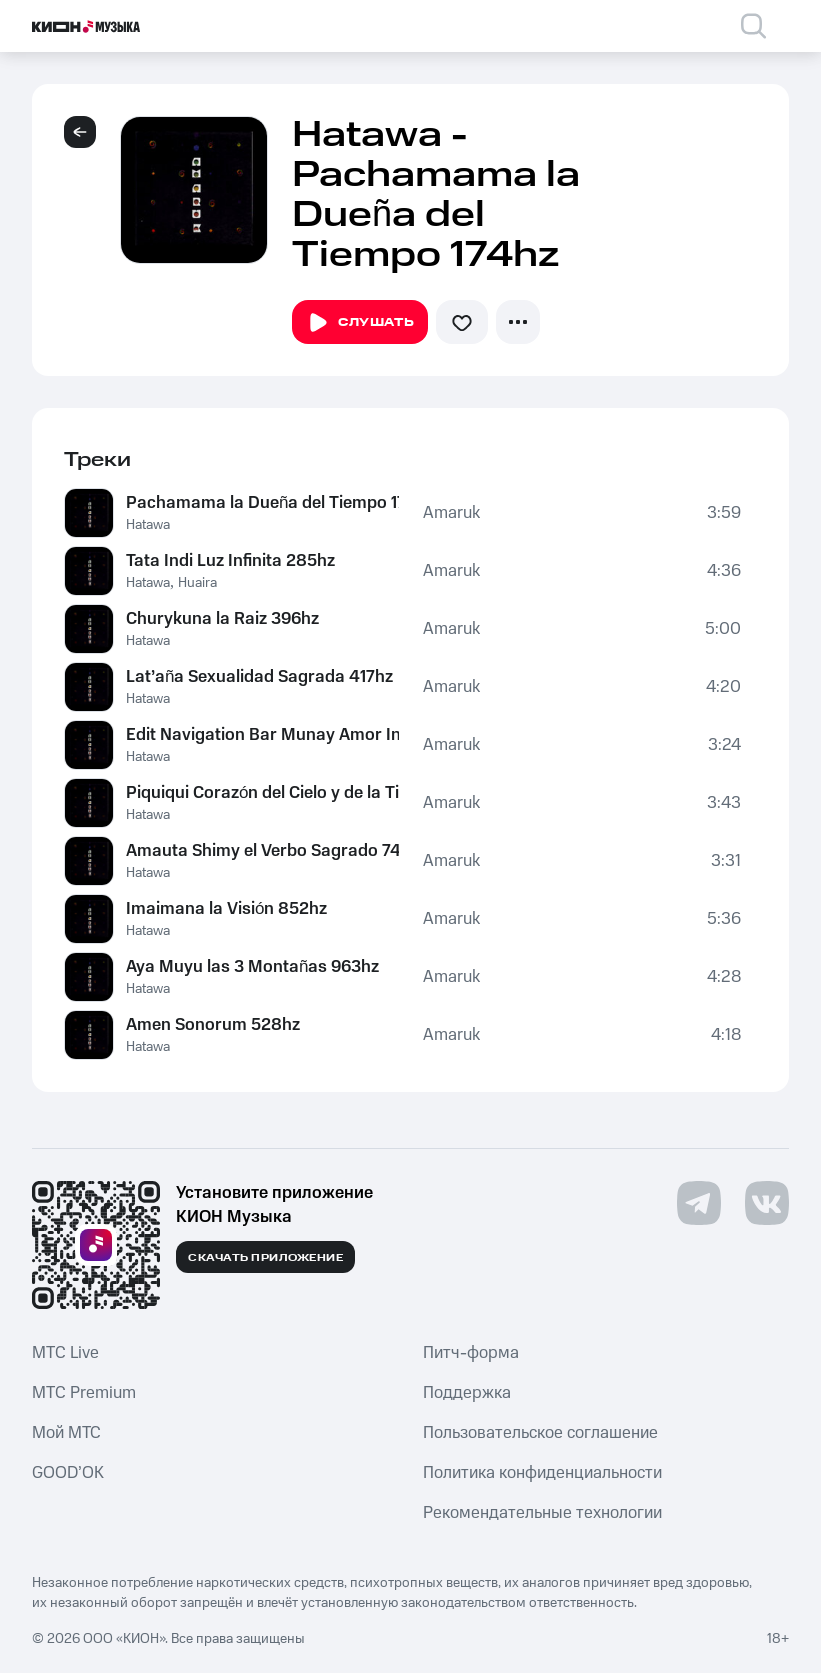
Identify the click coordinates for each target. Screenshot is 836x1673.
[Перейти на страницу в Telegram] (699, 1203)
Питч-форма (471, 1353)
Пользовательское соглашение (540, 1433)
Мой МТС (66, 1433)
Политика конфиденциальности (542, 1473)
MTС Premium (84, 1393)
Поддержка (467, 1393)
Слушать (360, 323)
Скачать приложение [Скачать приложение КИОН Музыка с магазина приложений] (265, 1258)
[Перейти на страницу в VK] (767, 1203)
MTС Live (65, 1353)
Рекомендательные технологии (542, 1513)
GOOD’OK (68, 1473)
